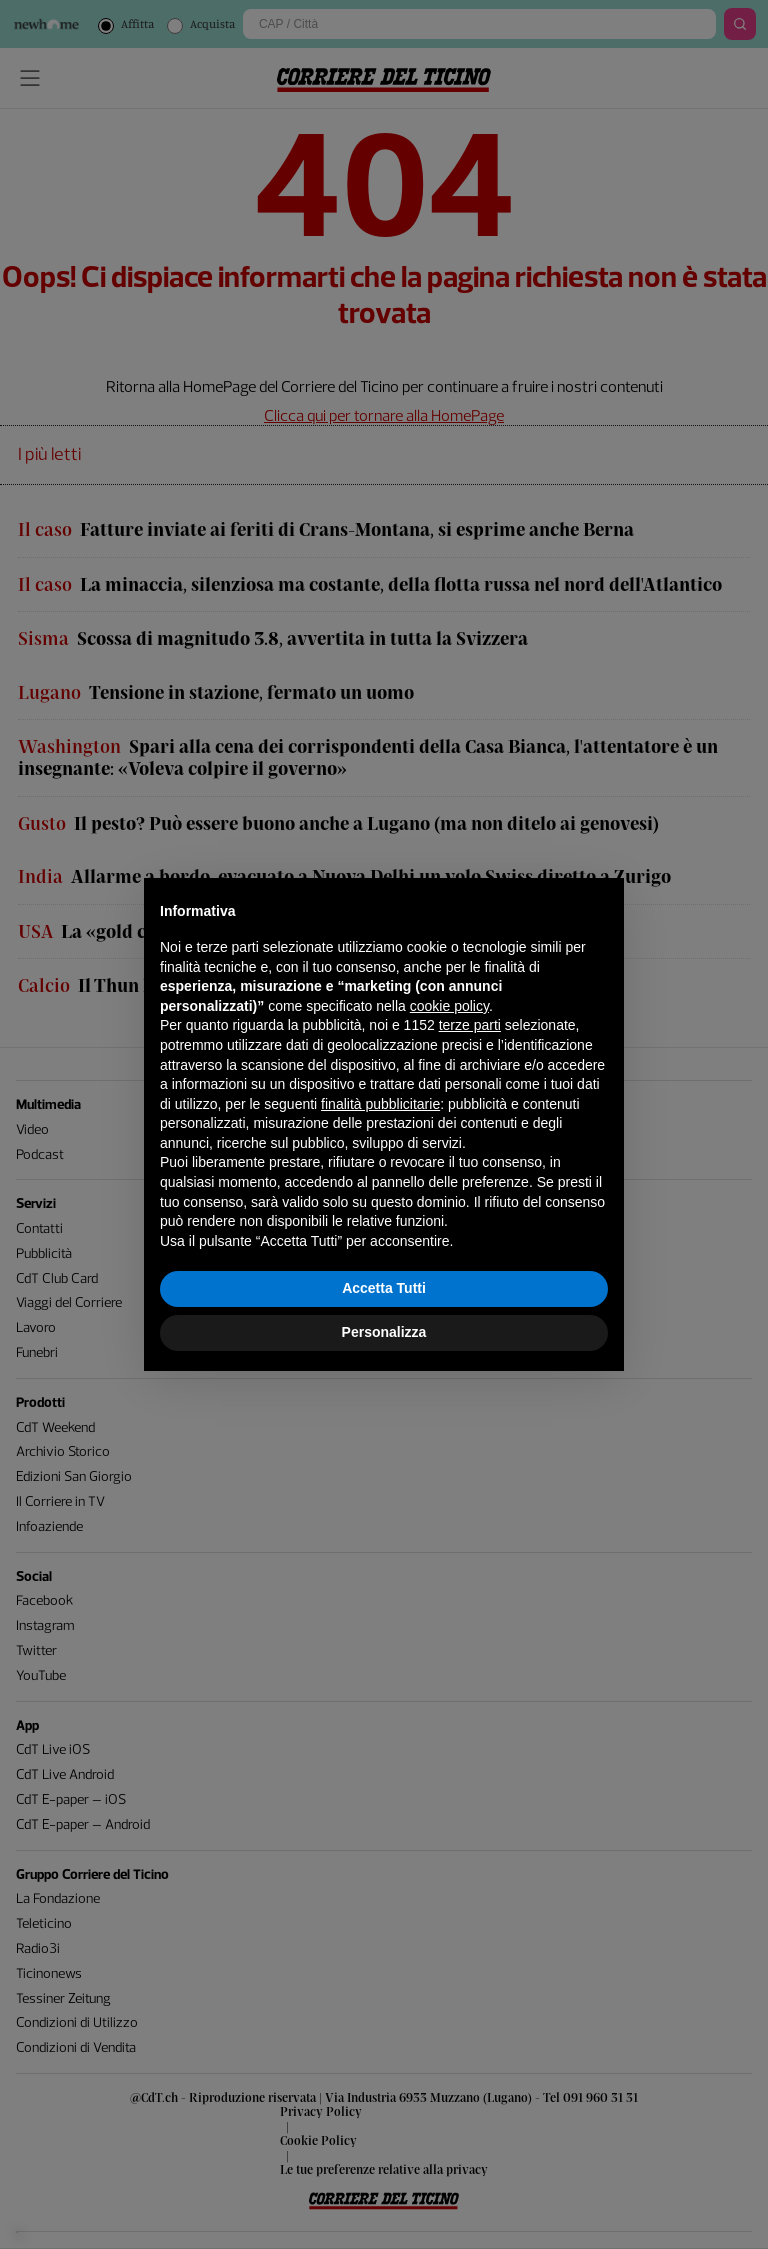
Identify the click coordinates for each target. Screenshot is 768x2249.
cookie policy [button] (449, 1006)
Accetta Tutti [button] (384, 1288)
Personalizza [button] (384, 1332)
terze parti (470, 1025)
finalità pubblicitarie (380, 1104)
